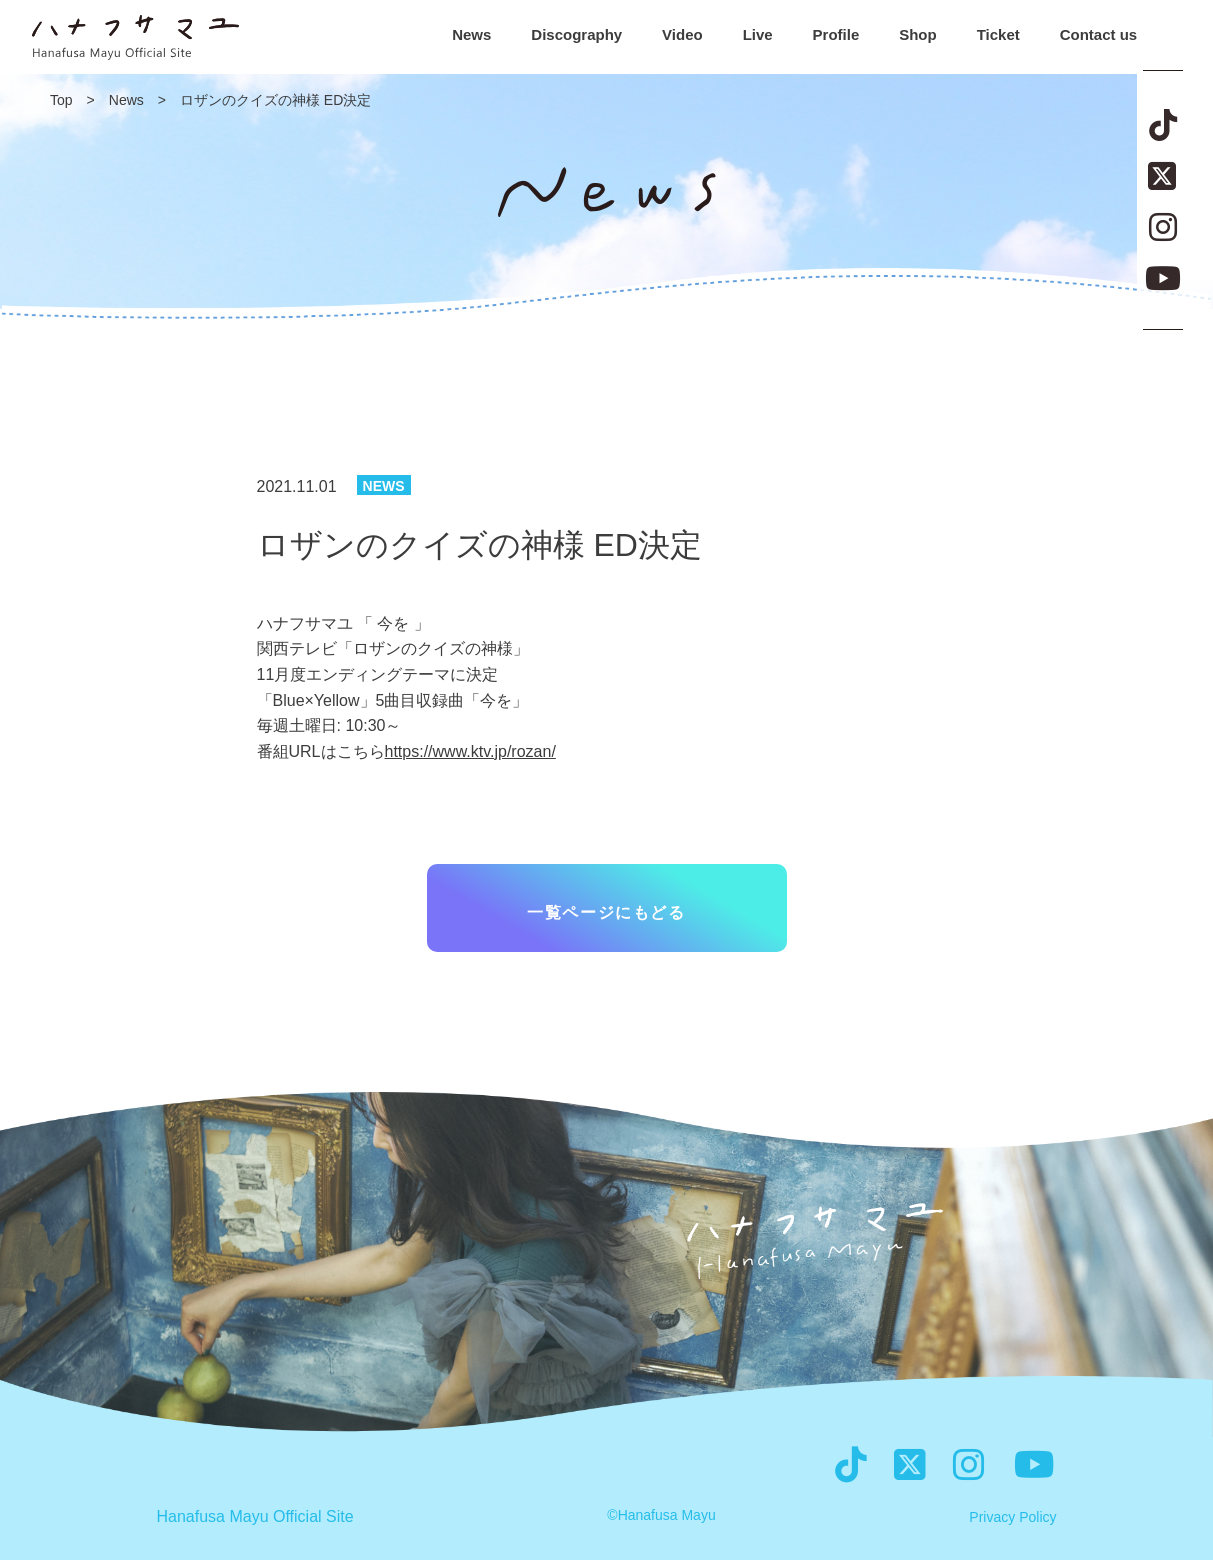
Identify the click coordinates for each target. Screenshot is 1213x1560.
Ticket (998, 34)
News (471, 34)
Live (758, 34)
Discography (576, 34)
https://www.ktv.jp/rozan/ (470, 751)
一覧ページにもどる (606, 912)
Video (682, 34)
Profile (836, 34)
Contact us (1099, 34)
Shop (918, 34)
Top (61, 100)
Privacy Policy (1012, 1517)
